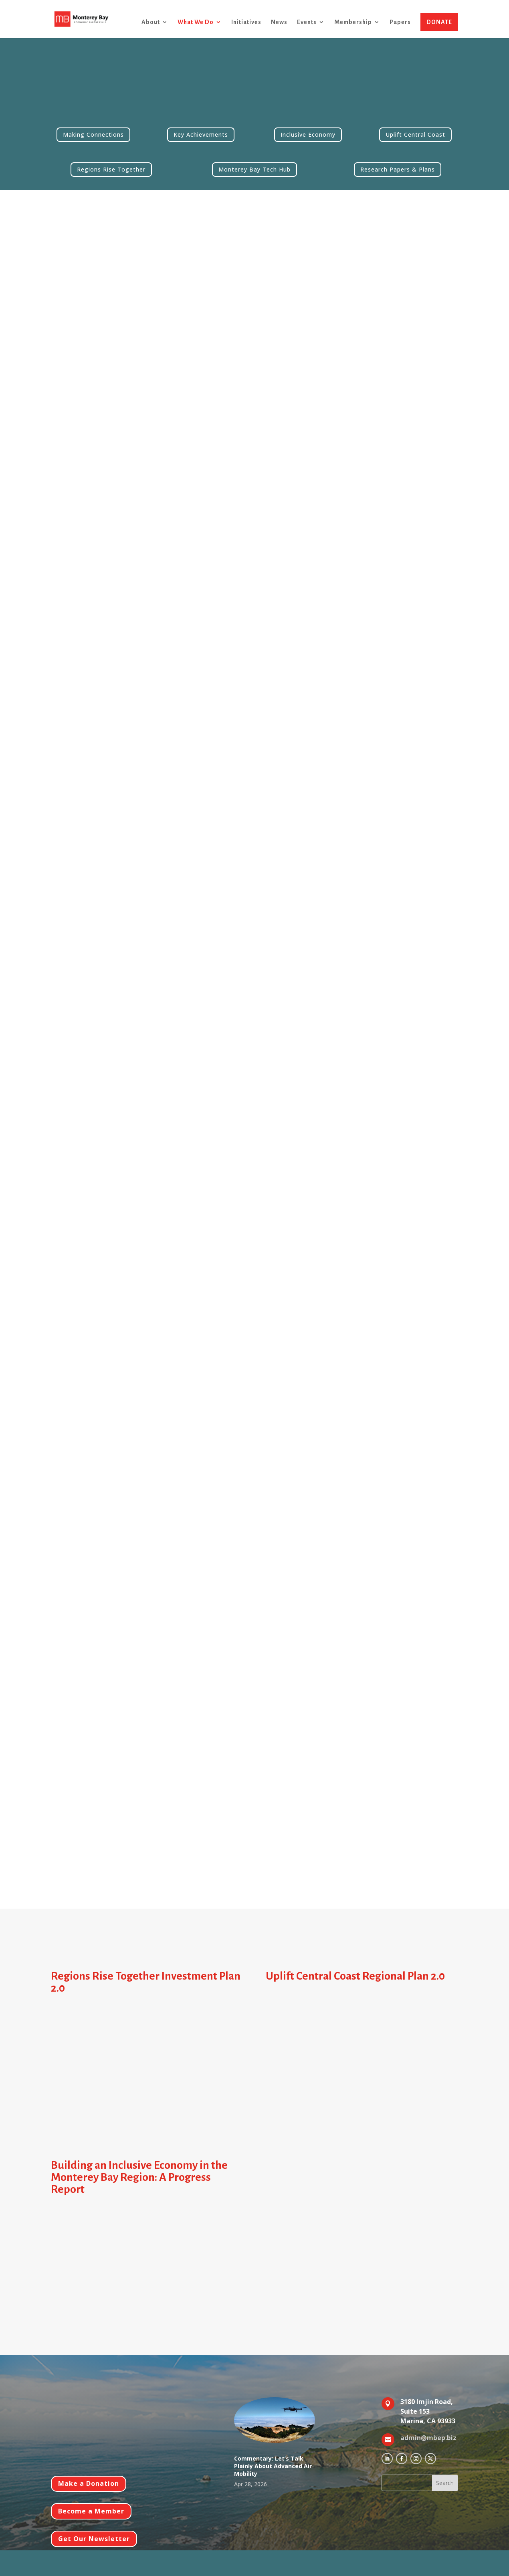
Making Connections (93, 134)
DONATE (439, 22)
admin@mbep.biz (428, 2437)
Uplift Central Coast (415, 134)
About (150, 22)
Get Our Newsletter (94, 2538)
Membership (353, 22)
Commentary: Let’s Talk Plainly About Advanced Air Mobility (273, 2466)
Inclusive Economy (308, 134)
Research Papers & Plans (397, 169)
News (279, 22)
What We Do (196, 22)
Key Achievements (201, 134)
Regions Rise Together (111, 169)
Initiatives (246, 22)
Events (307, 22)
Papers (400, 22)
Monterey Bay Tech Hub (254, 169)
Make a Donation (88, 2483)
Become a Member (91, 2511)
